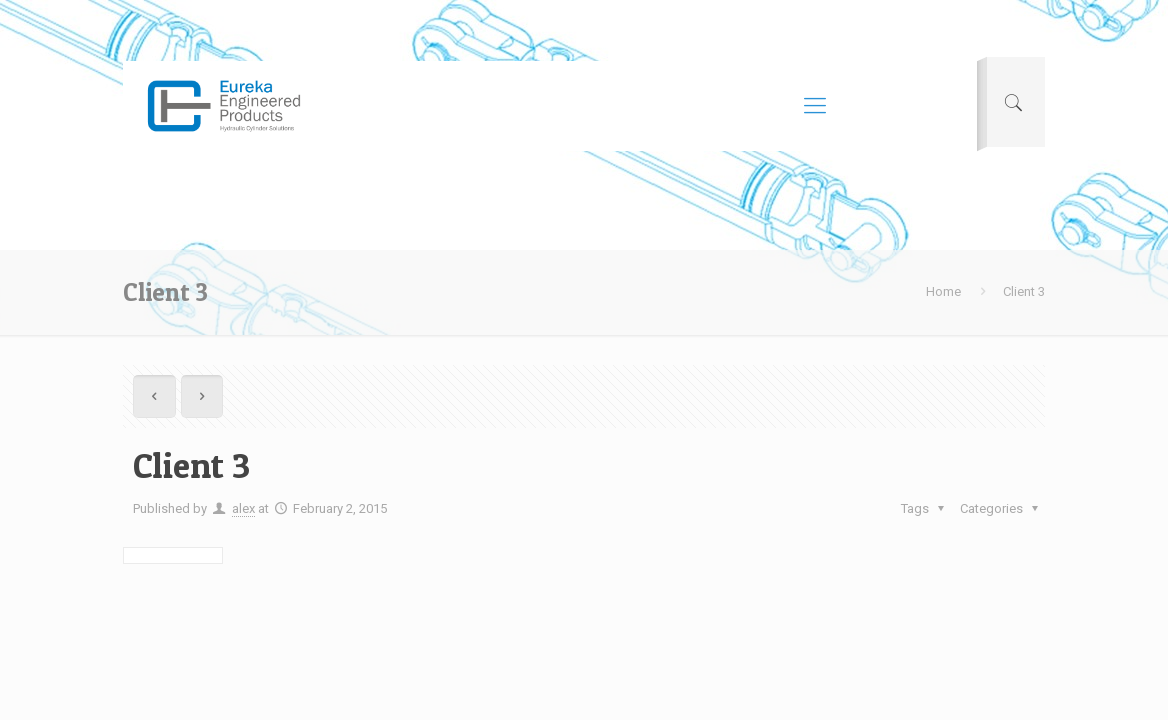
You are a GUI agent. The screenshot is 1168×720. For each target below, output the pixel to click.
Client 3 (1024, 291)
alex (243, 508)
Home (943, 291)
